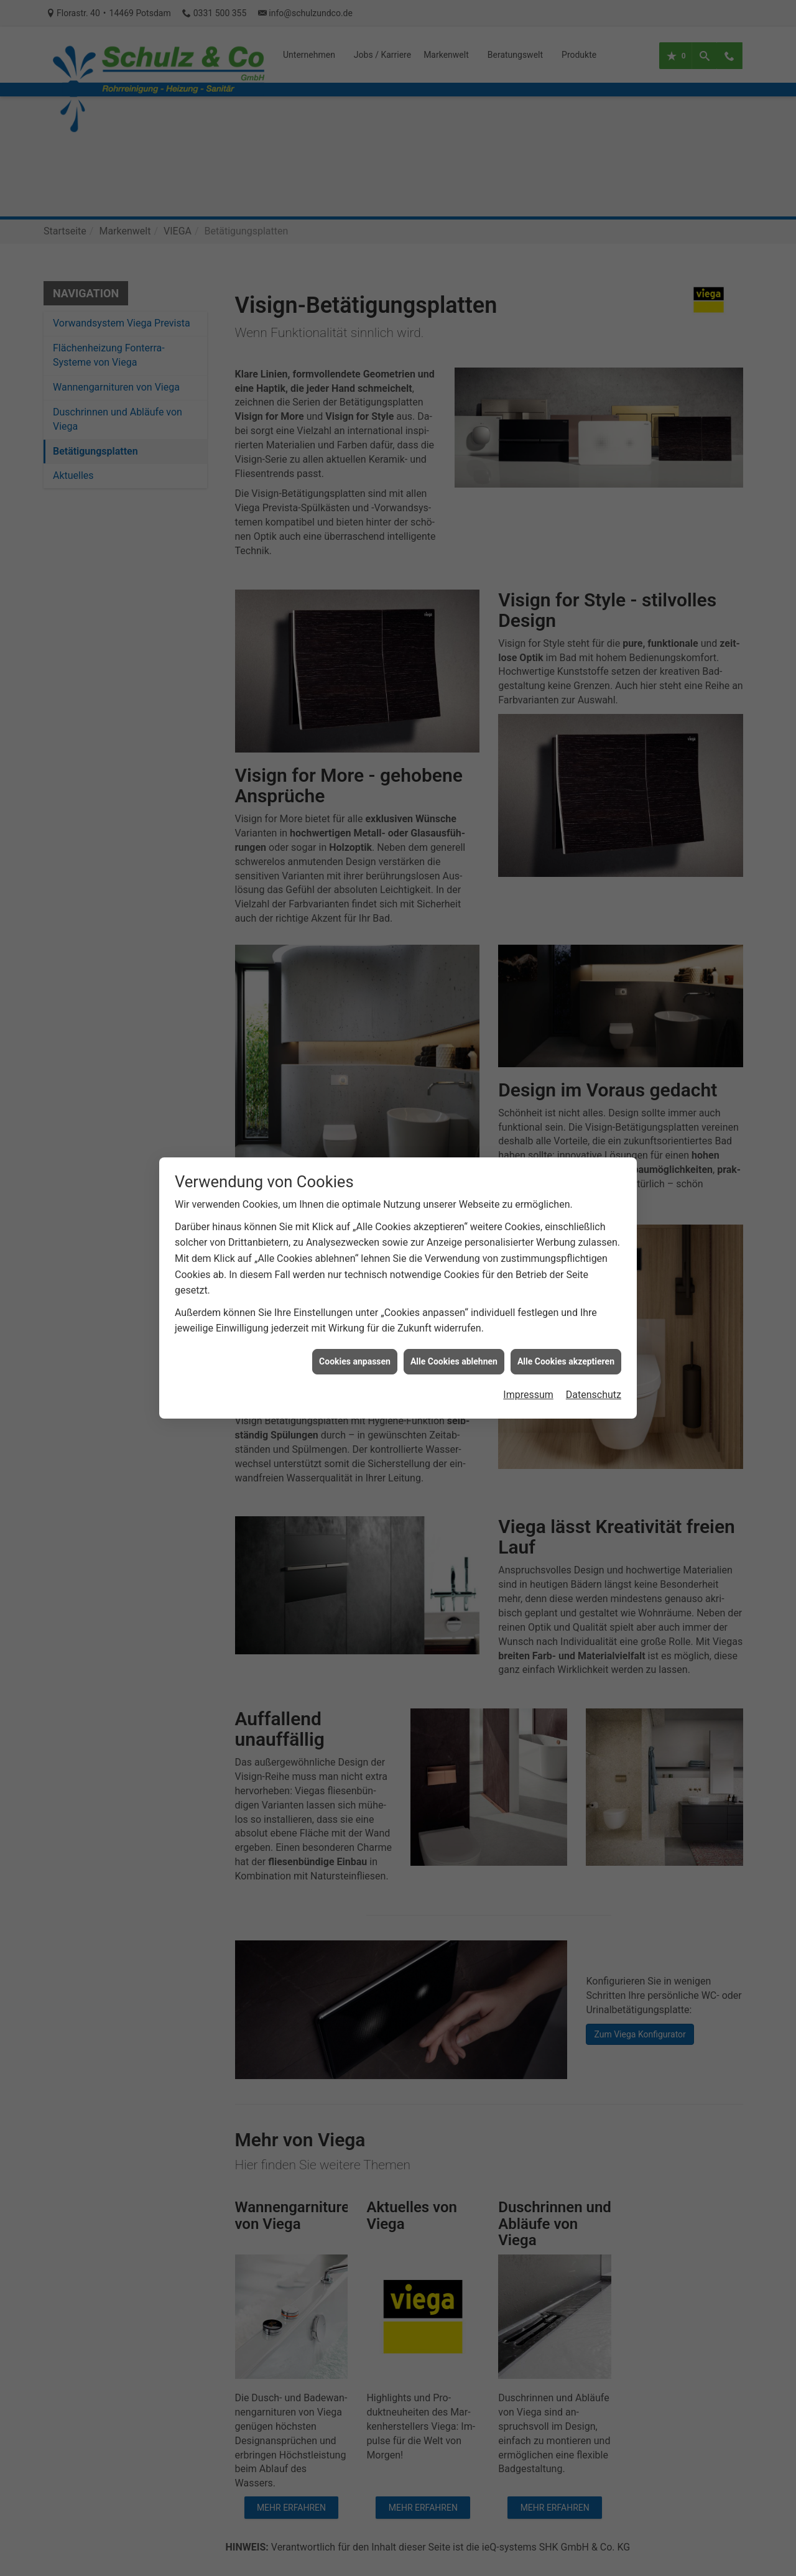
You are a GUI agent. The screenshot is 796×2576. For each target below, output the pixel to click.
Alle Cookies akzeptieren (565, 1351)
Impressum (528, 1385)
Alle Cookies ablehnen (453, 1351)
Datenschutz (593, 1385)
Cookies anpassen (355, 1351)
